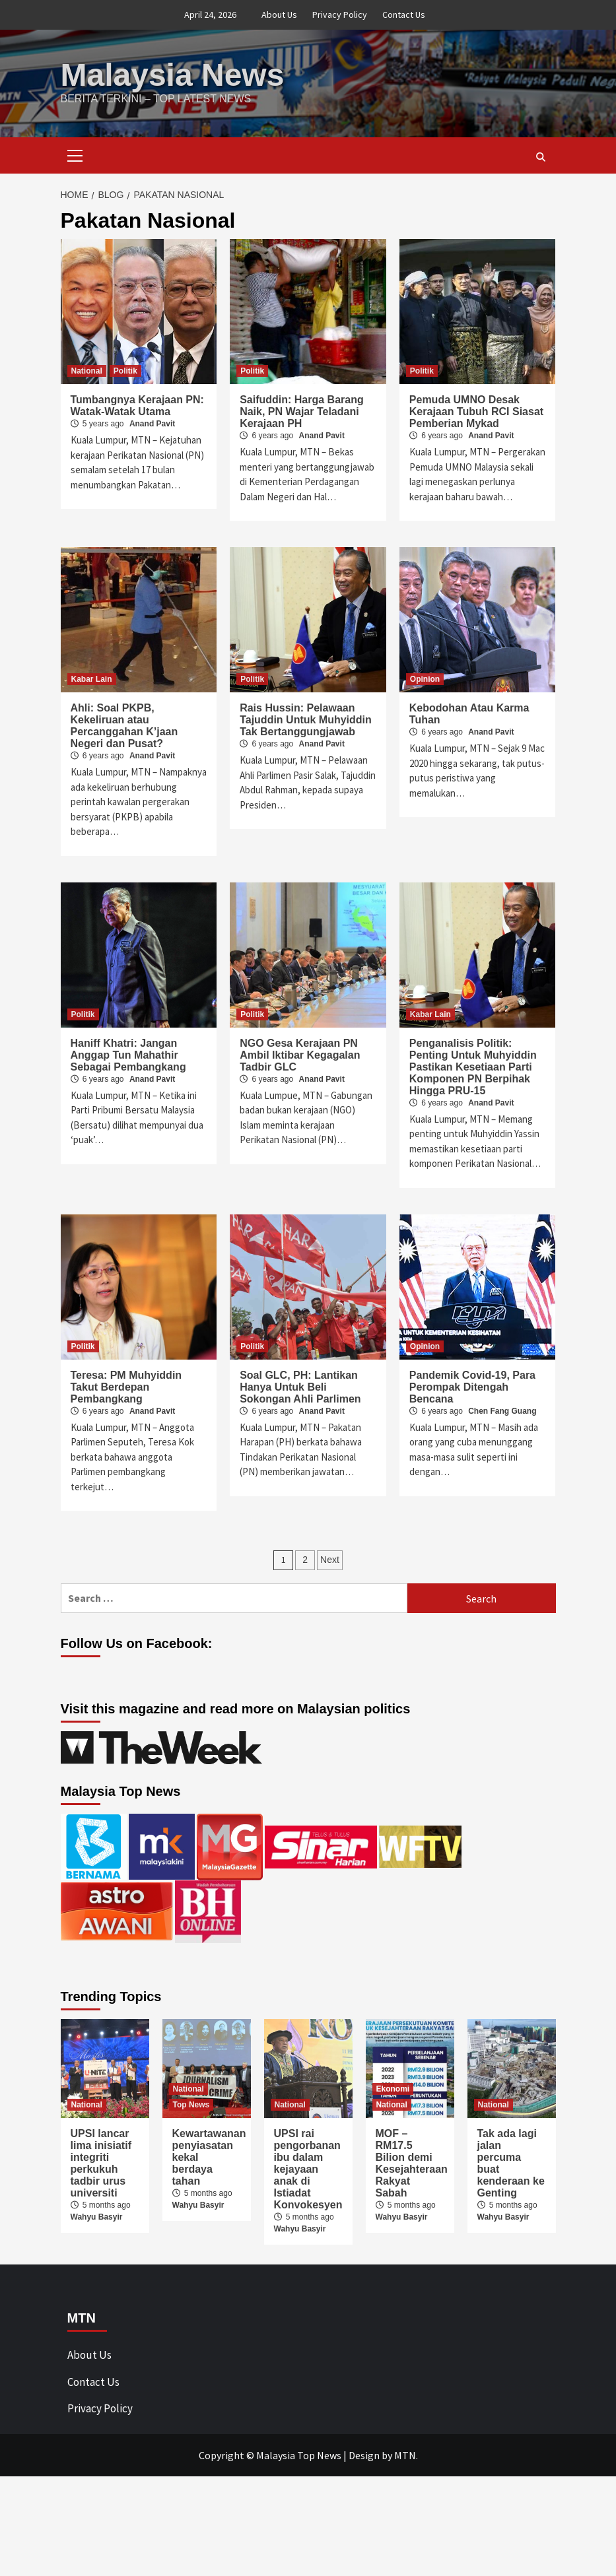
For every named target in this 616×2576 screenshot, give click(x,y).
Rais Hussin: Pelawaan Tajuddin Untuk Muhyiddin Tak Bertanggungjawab (306, 719)
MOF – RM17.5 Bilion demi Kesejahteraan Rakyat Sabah (412, 2163)
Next (329, 1559)
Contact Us (403, 14)
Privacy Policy (339, 14)
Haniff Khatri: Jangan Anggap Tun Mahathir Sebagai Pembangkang (128, 1055)
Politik (125, 371)
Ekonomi (393, 2089)
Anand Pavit (152, 423)
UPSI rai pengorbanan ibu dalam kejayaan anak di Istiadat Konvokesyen (308, 2169)
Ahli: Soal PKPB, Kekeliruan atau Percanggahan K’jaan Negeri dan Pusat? (124, 725)
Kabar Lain (91, 679)
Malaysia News (173, 74)
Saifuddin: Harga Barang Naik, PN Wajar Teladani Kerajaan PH (302, 411)
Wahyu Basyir (97, 2217)
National (86, 371)
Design (364, 2455)
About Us (279, 14)
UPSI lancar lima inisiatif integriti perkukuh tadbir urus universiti (101, 2163)
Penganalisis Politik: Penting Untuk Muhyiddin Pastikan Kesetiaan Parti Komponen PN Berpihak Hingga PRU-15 (473, 1067)
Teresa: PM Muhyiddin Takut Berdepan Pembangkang (126, 1387)
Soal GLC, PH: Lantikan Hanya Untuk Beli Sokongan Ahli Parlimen (300, 1387)
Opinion (425, 679)
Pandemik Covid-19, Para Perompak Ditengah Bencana (472, 1387)
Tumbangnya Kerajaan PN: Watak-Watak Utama (137, 405)
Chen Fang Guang (502, 1411)
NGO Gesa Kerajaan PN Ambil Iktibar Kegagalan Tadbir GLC (300, 1055)
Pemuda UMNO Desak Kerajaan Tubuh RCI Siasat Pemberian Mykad (476, 411)
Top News (191, 2104)
